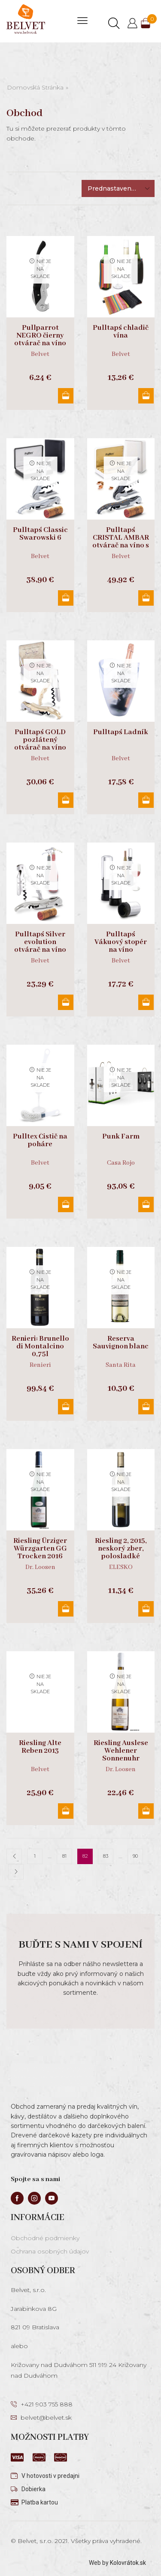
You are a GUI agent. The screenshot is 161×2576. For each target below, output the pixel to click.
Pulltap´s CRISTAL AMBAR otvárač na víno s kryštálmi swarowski (120, 545)
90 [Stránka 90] (135, 1856)
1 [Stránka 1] (35, 1856)
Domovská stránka (35, 87)
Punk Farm (121, 1137)
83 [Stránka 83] (105, 1856)
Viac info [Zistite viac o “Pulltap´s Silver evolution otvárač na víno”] (65, 1002)
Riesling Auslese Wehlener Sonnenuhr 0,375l (121, 1754)
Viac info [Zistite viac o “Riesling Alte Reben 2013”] (65, 1811)
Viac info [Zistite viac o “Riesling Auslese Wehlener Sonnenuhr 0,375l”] (146, 1811)
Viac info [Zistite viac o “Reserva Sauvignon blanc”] (146, 1406)
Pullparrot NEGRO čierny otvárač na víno (40, 335)
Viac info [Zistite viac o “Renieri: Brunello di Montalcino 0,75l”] (65, 1406)
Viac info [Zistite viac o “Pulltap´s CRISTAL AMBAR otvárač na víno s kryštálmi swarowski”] (146, 598)
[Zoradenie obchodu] (118, 188)
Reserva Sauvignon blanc (121, 1343)
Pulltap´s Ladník (120, 732)
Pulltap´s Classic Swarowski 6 (40, 534)
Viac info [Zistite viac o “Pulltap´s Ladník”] (146, 800)
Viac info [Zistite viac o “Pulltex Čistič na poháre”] (65, 1204)
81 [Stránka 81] (64, 1856)
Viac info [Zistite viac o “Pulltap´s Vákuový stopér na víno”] (146, 1002)
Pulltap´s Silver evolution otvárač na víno (40, 942)
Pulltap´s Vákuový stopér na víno (120, 942)
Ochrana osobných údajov (50, 2251)
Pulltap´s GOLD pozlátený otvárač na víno (40, 740)
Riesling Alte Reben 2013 (40, 1747)
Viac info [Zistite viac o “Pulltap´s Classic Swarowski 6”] (65, 598)
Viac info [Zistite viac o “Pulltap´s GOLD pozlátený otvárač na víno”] (65, 800)
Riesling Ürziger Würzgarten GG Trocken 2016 (40, 1548)
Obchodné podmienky (45, 2238)
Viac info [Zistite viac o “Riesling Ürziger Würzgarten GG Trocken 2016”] (65, 1609)
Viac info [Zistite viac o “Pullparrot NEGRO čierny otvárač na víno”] (65, 395)
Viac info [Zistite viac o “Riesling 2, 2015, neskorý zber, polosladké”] (146, 1609)
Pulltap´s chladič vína (121, 332)
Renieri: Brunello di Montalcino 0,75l (40, 1346)
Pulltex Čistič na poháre (40, 1140)
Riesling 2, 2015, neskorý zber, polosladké (121, 1548)
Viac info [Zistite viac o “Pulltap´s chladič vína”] (146, 395)
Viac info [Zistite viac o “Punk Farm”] (146, 1204)
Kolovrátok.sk (128, 2562)
